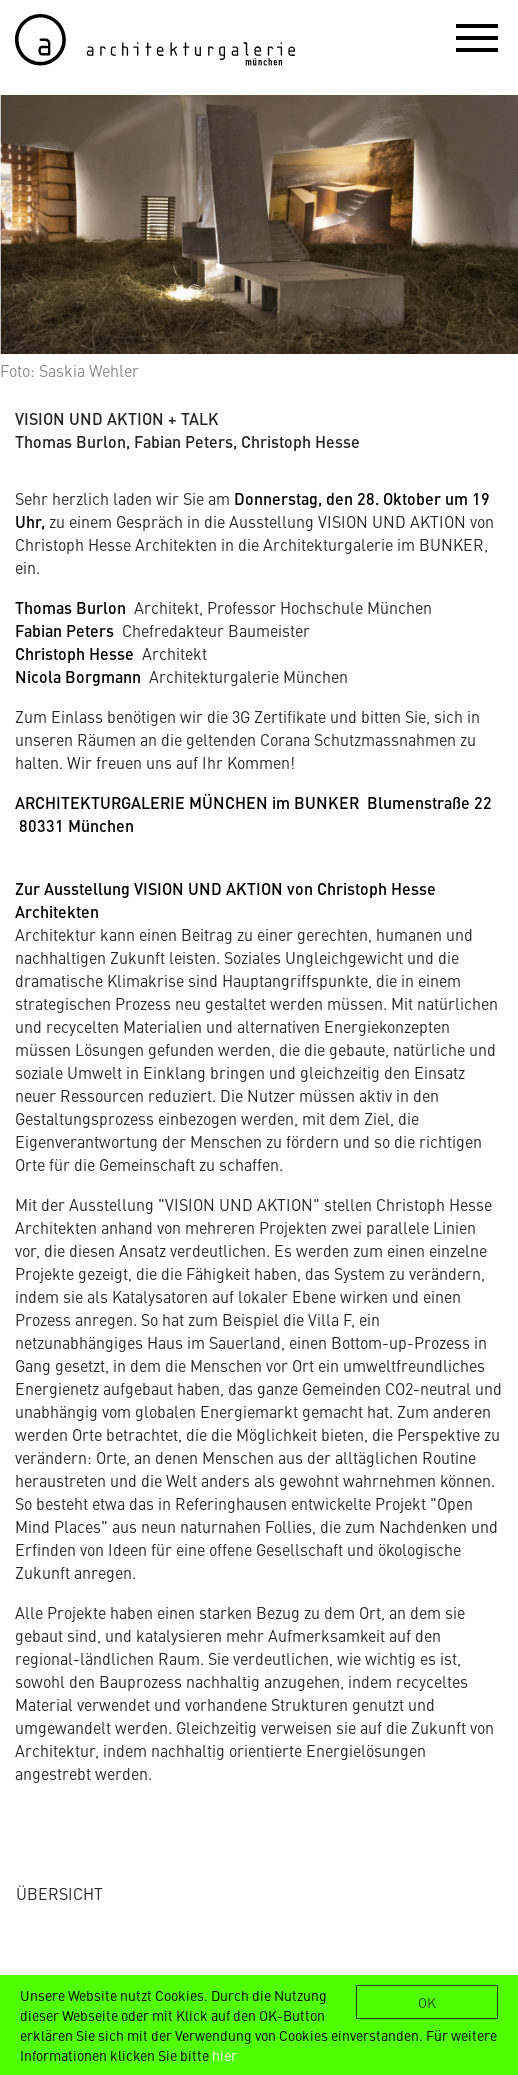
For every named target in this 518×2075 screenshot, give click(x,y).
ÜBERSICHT (59, 1893)
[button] (477, 37)
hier (224, 2055)
